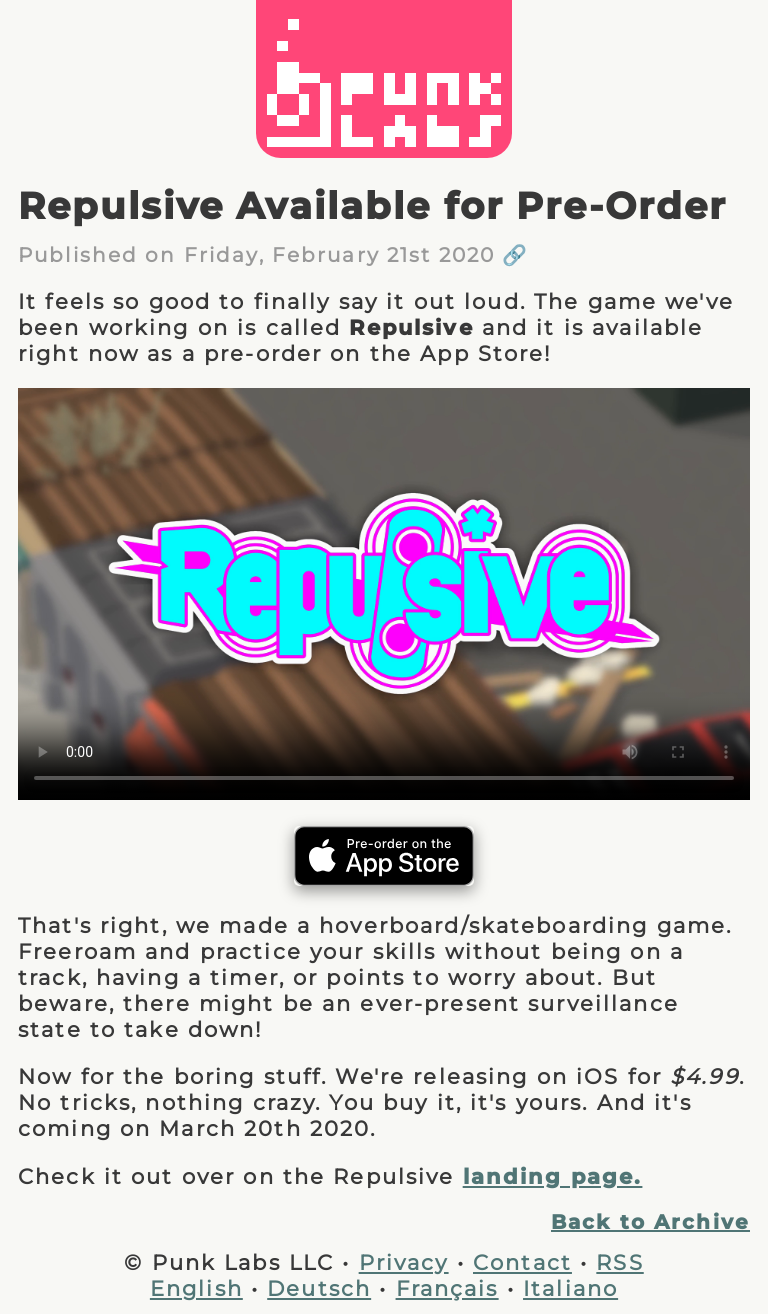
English (196, 1288)
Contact (522, 1262)
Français (447, 1288)
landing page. (553, 1176)
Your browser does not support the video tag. (384, 594)
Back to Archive (650, 1222)
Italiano (570, 1288)
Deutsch (319, 1288)
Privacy (404, 1262)
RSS (619, 1262)
